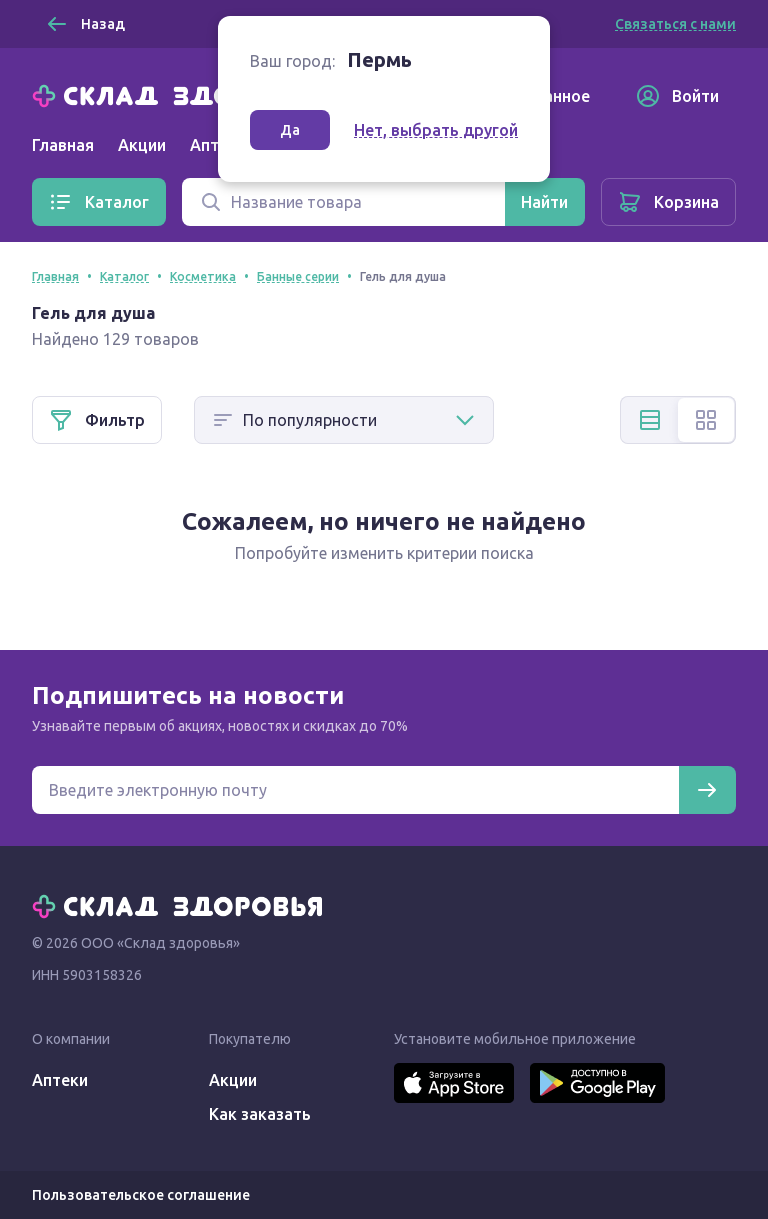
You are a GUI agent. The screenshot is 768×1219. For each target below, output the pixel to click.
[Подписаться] (707, 790)
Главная (63, 145)
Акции (142, 145)
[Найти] (544, 202)
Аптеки (60, 1080)
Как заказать (260, 1114)
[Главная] (182, 94)
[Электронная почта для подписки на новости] (355, 790)
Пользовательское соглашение (141, 1195)
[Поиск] (343, 202)
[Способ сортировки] (344, 420)
